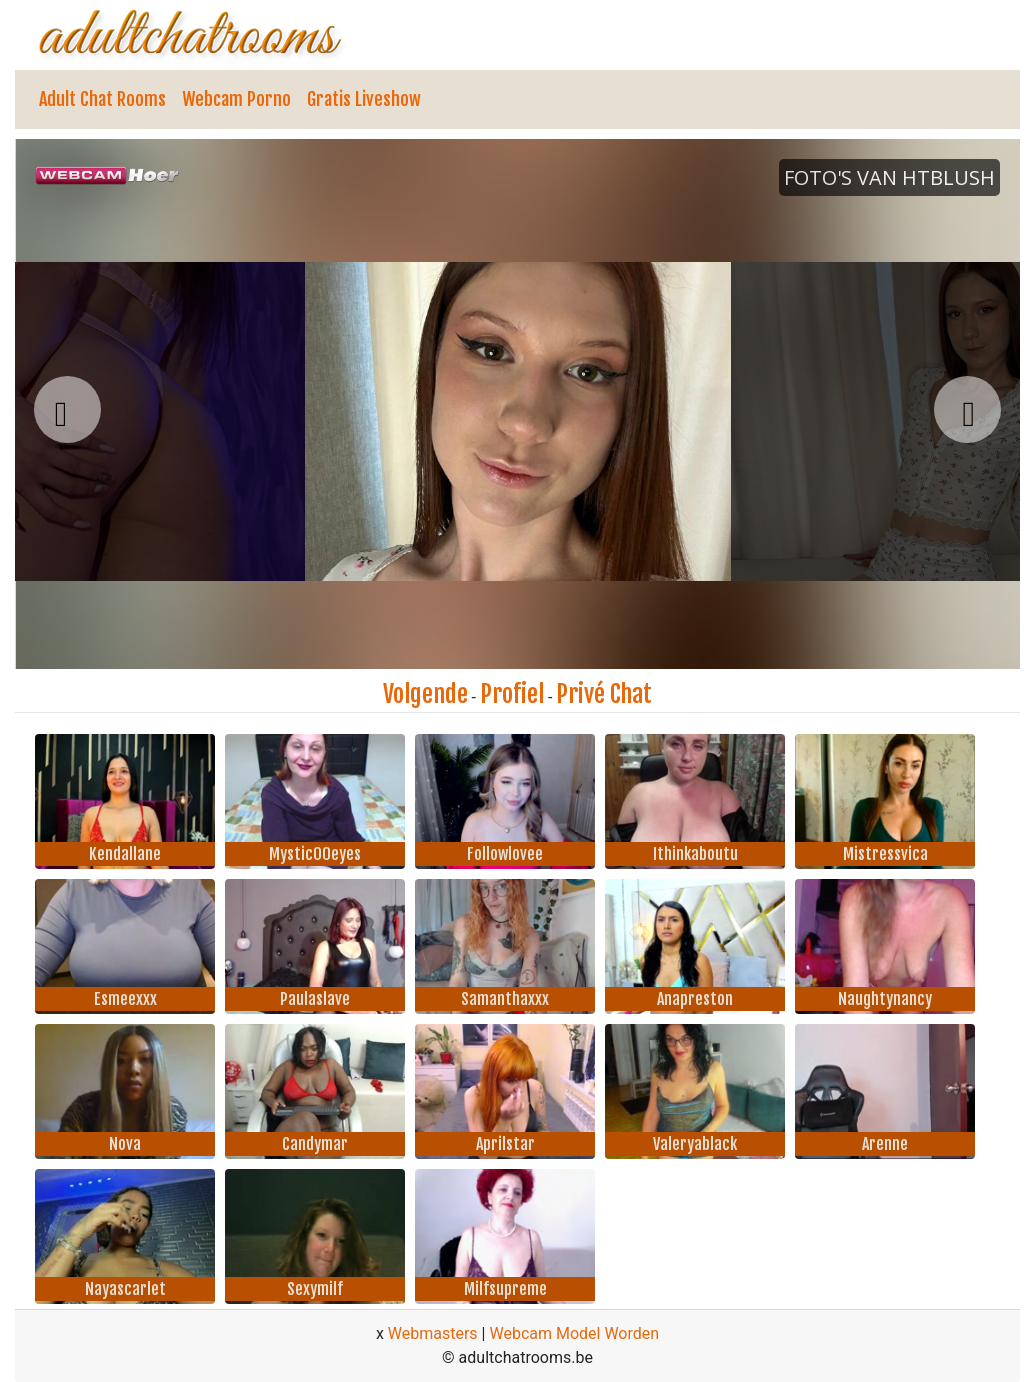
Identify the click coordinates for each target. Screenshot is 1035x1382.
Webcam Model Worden (574, 1333)
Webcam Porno (236, 99)
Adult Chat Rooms (102, 99)
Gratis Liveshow (364, 99)
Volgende (425, 694)
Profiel (512, 694)
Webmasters (433, 1333)
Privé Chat (604, 694)
